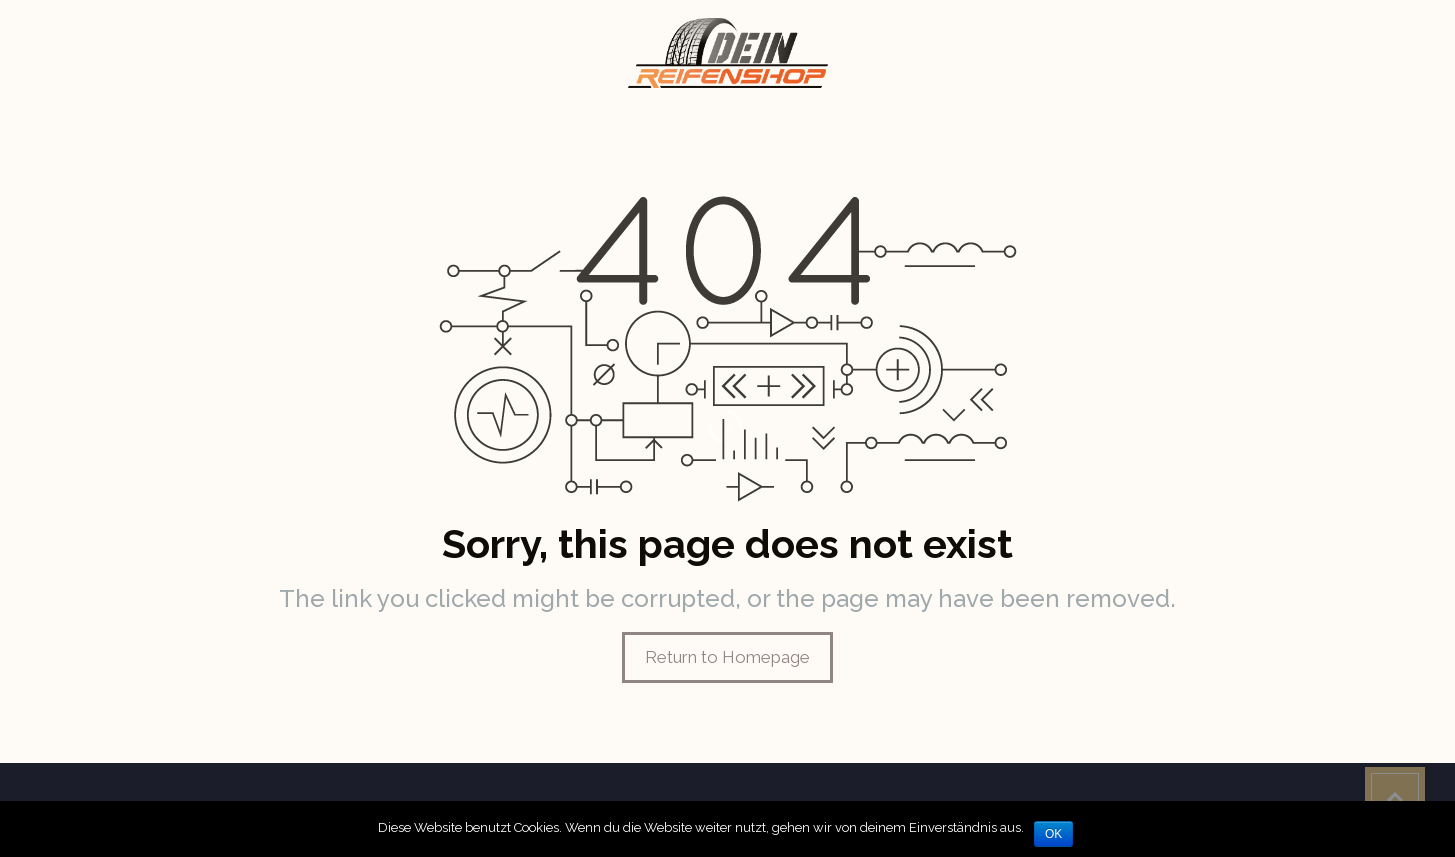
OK (1053, 834)
